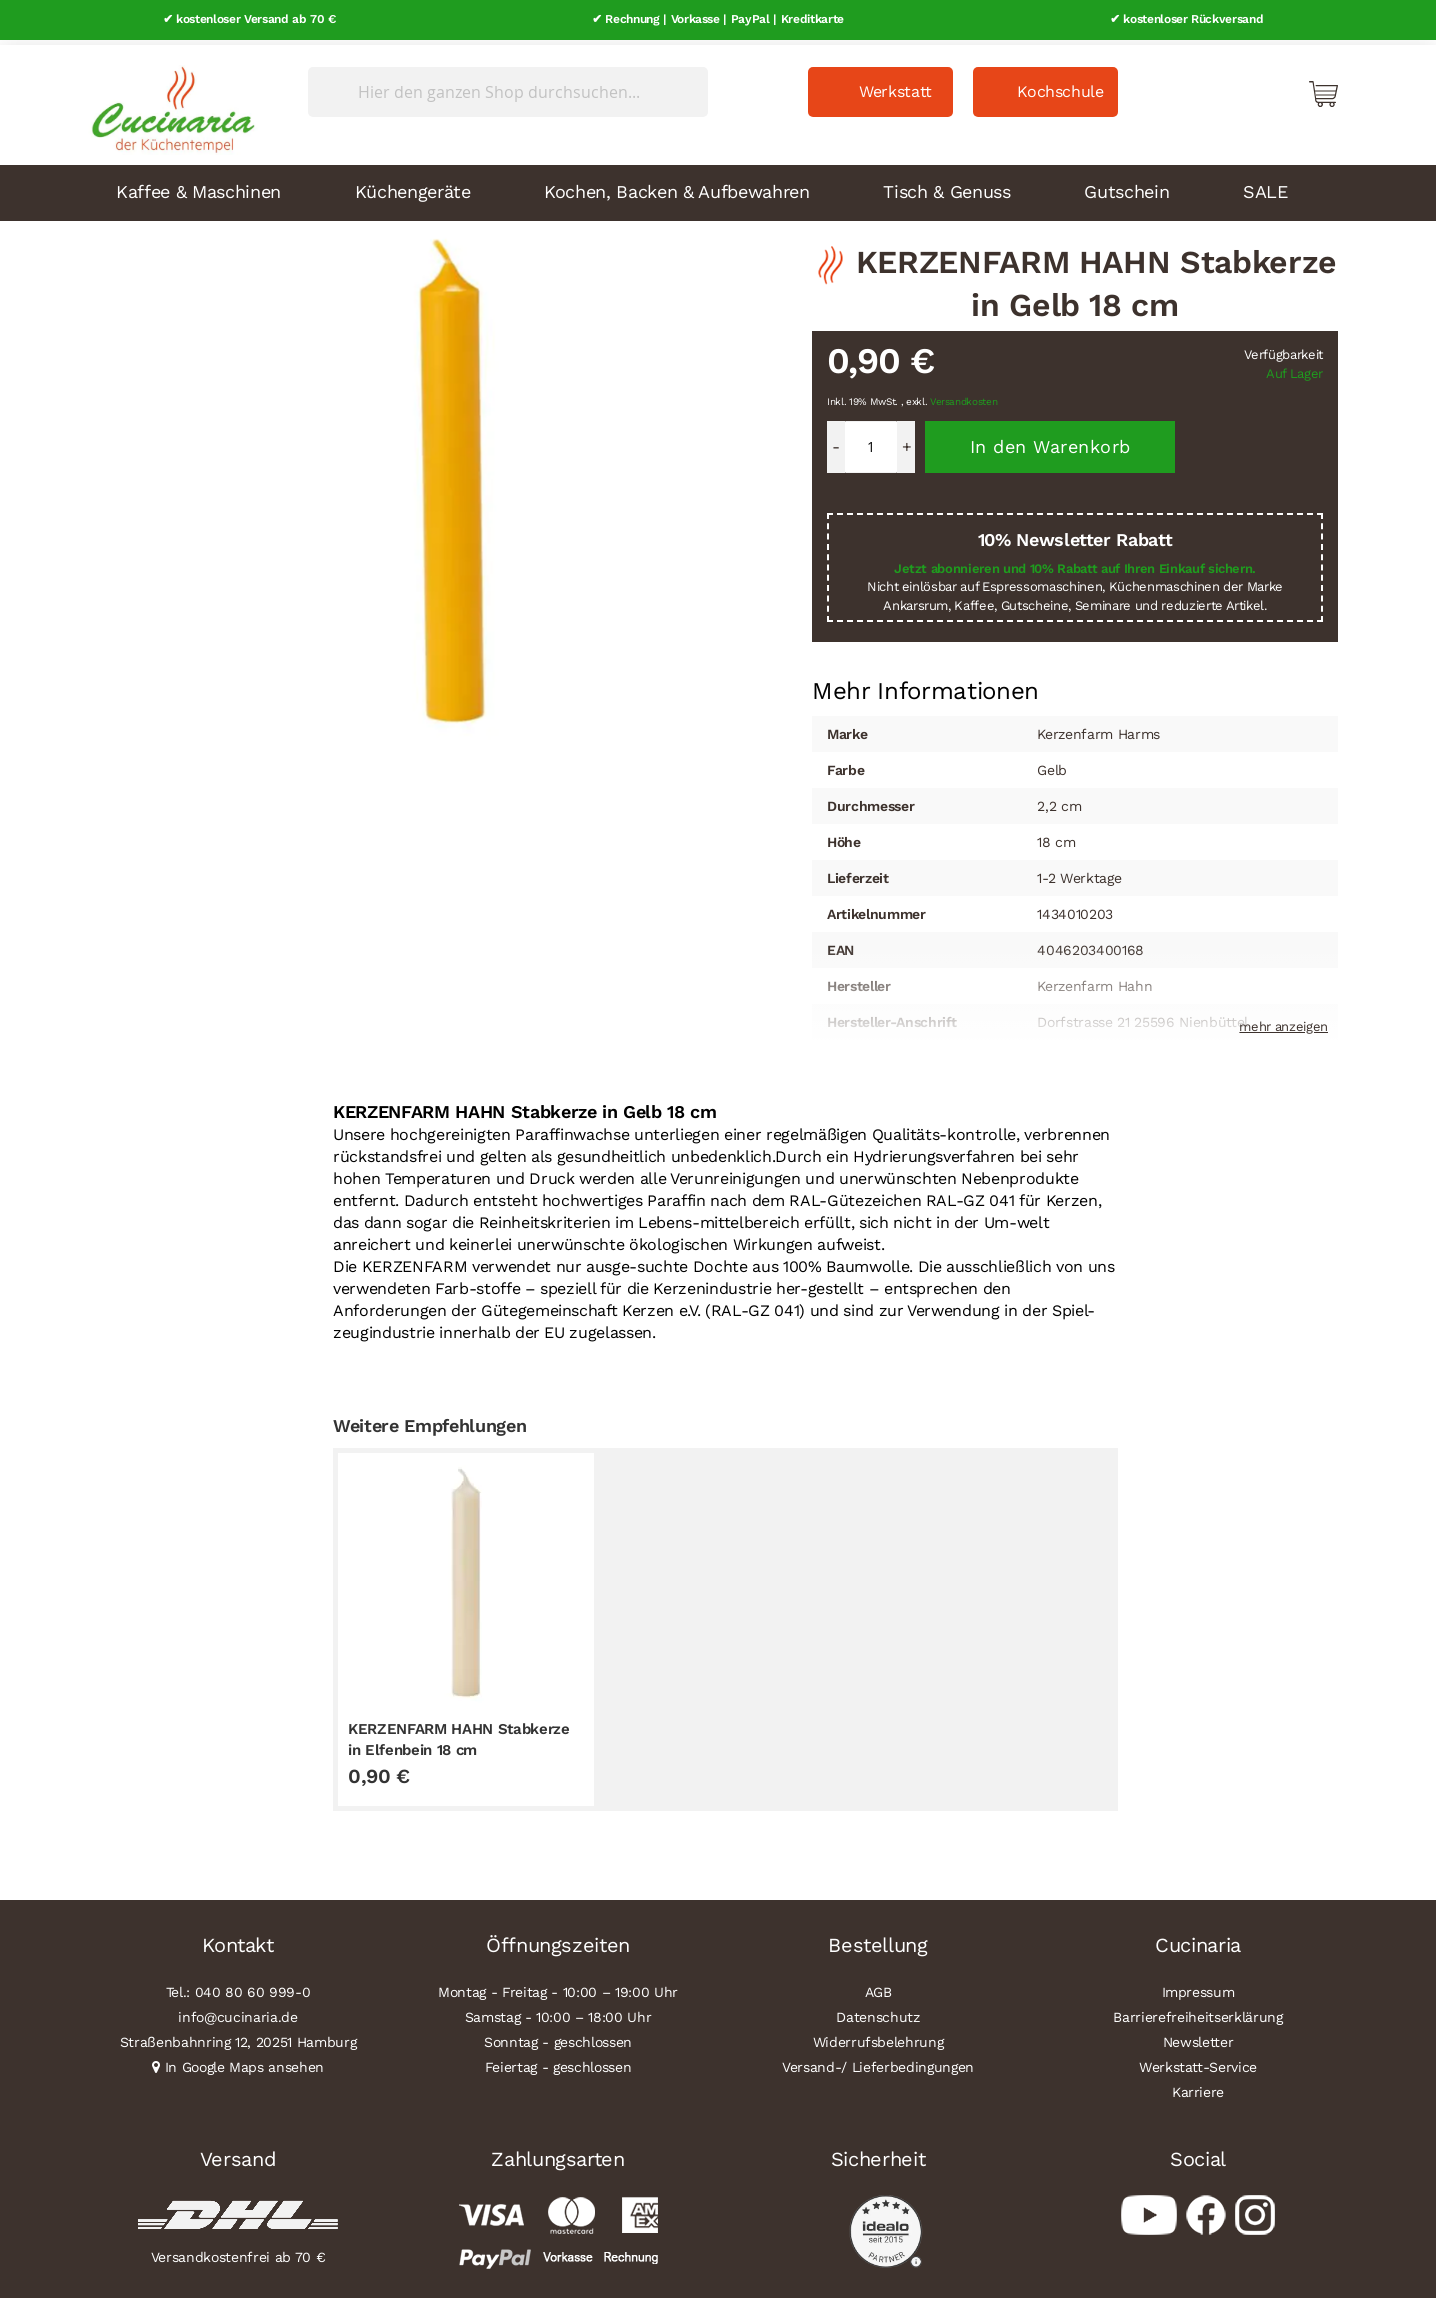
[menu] (718, 188)
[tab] (925, 687)
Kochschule (1060, 86)
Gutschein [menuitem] (1126, 186)
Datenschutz (877, 2012)
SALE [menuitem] (1265, 186)
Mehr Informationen (925, 685)
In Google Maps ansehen (245, 2062)
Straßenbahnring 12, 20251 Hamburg (238, 2037)
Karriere (1198, 2087)
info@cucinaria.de (237, 2012)
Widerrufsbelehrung (878, 2037)
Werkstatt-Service (1198, 2062)
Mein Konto (1238, 88)
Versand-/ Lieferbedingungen (878, 2062)
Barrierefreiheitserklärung (1197, 2012)
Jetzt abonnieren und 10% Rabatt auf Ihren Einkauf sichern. (1075, 563)
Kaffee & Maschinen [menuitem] (198, 186)
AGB (878, 1987)
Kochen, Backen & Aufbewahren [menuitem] (676, 186)
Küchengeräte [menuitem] (413, 186)
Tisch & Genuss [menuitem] (946, 186)
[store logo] (168, 100)
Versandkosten (964, 397)
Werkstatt (895, 86)
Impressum (1198, 1987)
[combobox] (508, 87)
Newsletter (1198, 2037)
